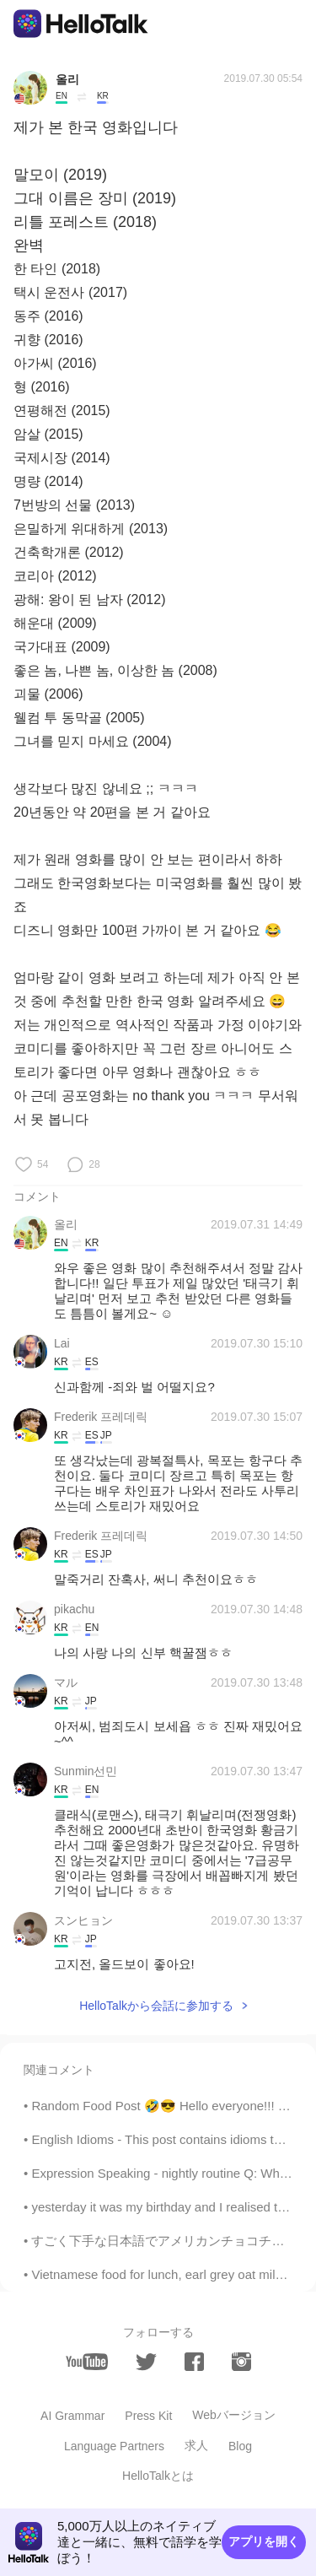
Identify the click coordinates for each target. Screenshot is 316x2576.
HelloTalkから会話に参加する (156, 2005)
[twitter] (146, 2362)
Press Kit (148, 2415)
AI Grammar (72, 2415)
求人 (196, 2445)
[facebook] (194, 2361)
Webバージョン (234, 2415)
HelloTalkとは (158, 2475)
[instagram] (241, 2361)
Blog (240, 2446)
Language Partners (114, 2446)
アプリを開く (263, 2541)
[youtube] (87, 2361)
